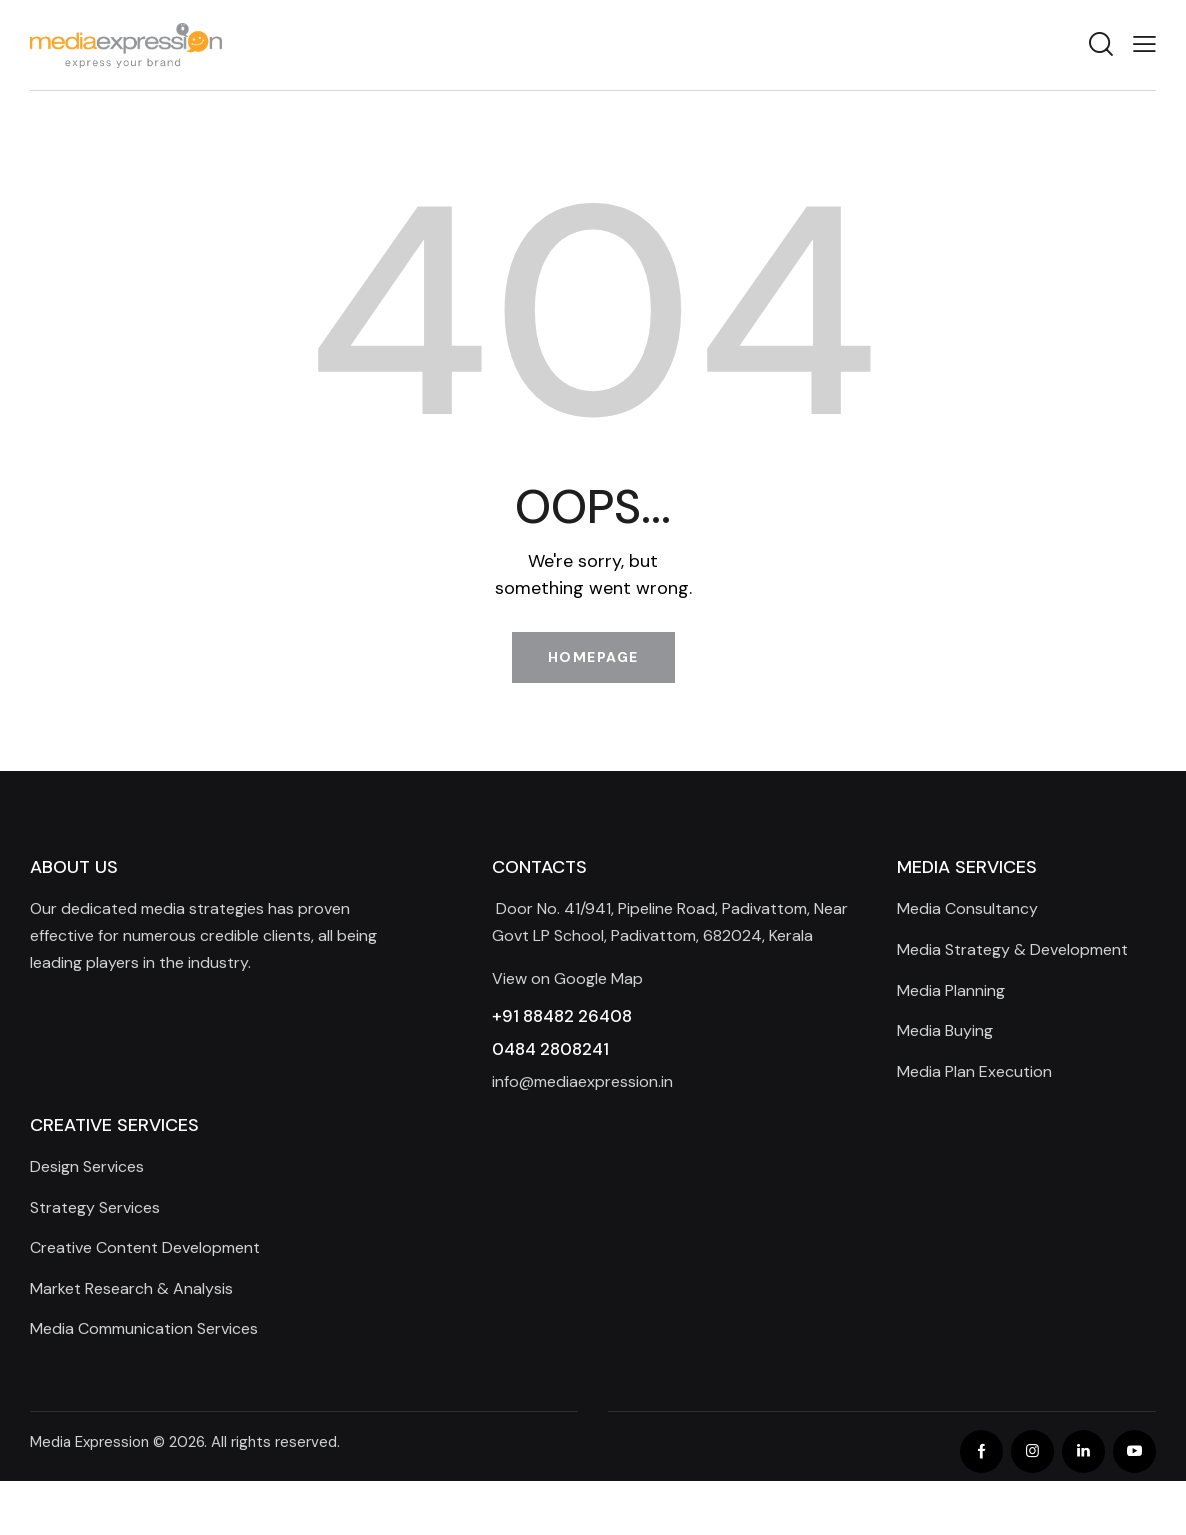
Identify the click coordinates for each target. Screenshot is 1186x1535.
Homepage (593, 657)
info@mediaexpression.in (582, 1081)
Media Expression (89, 1442)
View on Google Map (567, 978)
